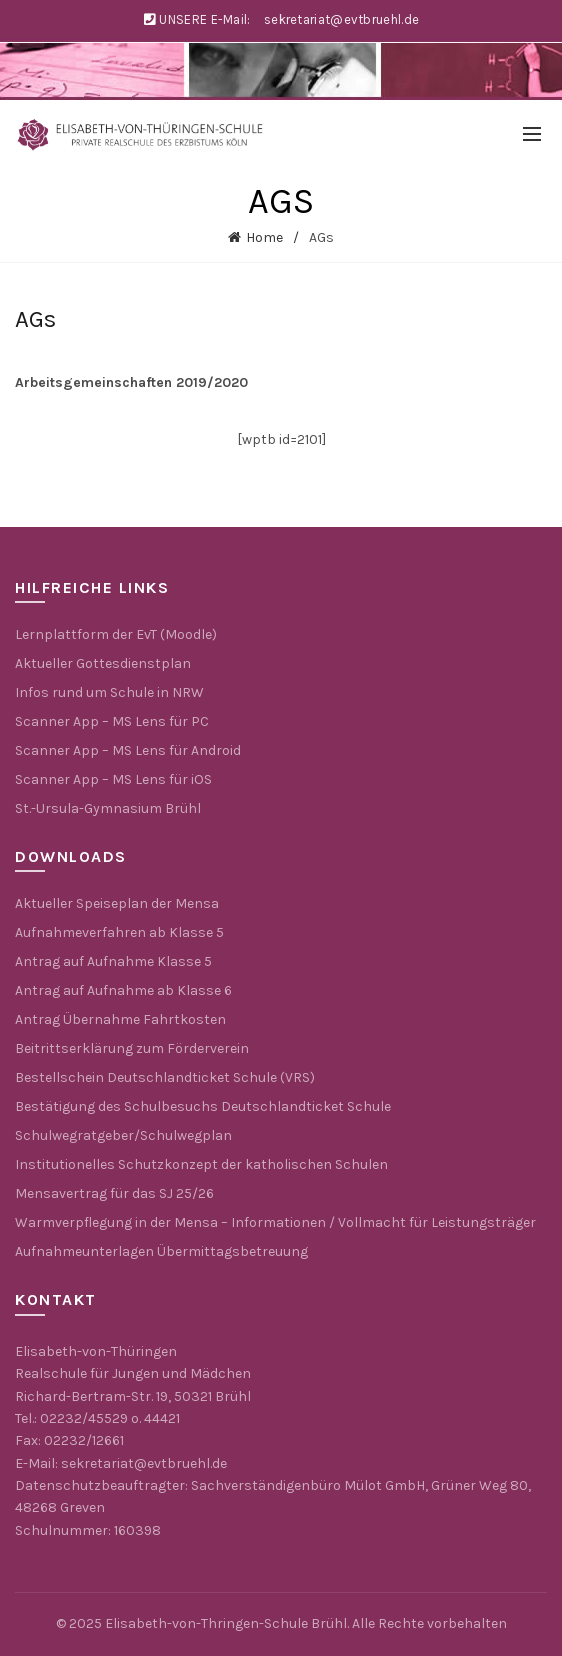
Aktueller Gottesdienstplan (103, 663)
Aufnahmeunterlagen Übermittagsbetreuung (161, 1251)
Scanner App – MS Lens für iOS (113, 779)
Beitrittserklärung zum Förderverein (132, 1048)
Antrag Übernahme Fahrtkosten (120, 1019)
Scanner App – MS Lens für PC (112, 721)
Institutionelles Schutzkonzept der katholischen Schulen (201, 1164)
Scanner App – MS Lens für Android (128, 750)
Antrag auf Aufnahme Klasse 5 (113, 961)
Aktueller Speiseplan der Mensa (117, 903)
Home (264, 237)
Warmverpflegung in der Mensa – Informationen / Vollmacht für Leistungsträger (275, 1222)
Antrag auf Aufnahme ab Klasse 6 (123, 990)
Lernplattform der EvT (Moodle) (116, 634)
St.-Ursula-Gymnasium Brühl (108, 808)
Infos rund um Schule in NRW (109, 692)
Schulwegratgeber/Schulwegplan (123, 1135)
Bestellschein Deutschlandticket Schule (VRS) (165, 1077)
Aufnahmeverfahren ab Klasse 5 (119, 932)
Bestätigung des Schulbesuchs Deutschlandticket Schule (203, 1106)
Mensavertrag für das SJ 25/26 (114, 1193)
